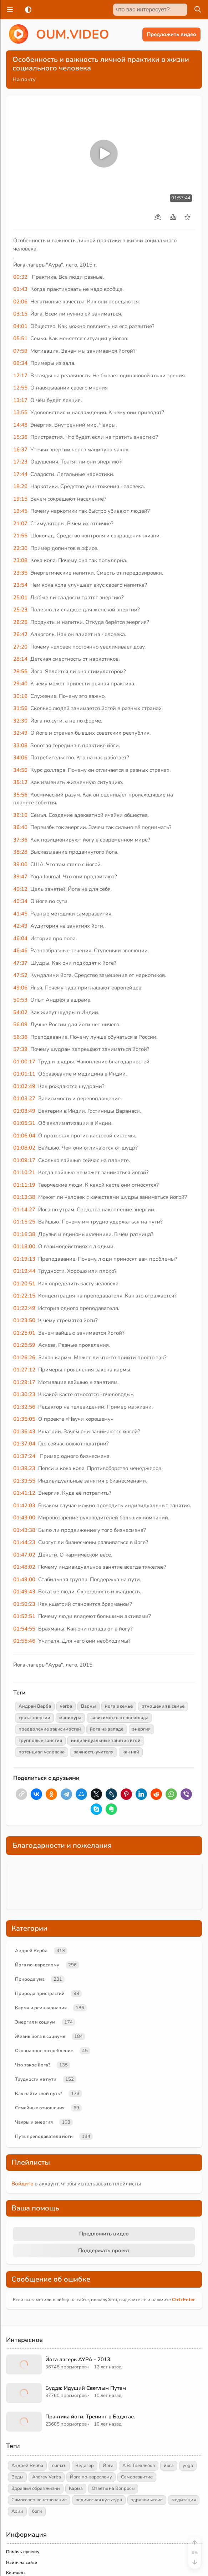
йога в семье (119, 1706)
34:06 (20, 757)
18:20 (20, 486)
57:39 (20, 1049)
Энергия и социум (35, 2022)
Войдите (22, 2183)
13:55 (20, 412)
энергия (141, 1729)
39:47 (20, 876)
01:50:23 (24, 1604)
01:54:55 (24, 1628)
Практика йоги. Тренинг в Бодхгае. (90, 2416)
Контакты (15, 2573)
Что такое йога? (32, 2065)
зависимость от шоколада (119, 1717)
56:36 (20, 1037)
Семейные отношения (40, 2108)
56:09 (20, 1024)
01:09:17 (24, 1160)
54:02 (20, 1012)
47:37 (20, 963)
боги (37, 2511)
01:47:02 (24, 1554)
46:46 (20, 950)
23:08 (20, 560)
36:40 (20, 827)
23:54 (20, 585)
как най (130, 1752)
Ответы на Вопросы (113, 2488)
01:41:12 (24, 1493)
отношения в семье (163, 1706)
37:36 (20, 839)
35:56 (20, 794)
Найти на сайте (21, 2562)
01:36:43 (24, 1431)
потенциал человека (42, 1752)
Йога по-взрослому (37, 1965)
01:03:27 (24, 1098)
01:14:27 (24, 1209)
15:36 (20, 437)
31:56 (20, 708)
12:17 (20, 375)
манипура (70, 1717)
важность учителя (93, 1752)
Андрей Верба (35, 1706)
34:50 (20, 770)
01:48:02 (24, 1566)
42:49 (20, 925)
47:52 (20, 975)
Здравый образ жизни (35, 2488)
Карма (76, 2488)
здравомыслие (147, 2500)
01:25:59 (24, 1345)
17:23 (20, 461)
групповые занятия (40, 1740)
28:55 (20, 671)
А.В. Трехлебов (138, 2465)
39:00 (20, 864)
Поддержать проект (104, 2250)
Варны (88, 1706)
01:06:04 (24, 1135)
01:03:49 (24, 1111)
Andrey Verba (46, 2477)
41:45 (20, 913)
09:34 (20, 363)
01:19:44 (24, 1271)
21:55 (20, 535)
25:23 (20, 609)
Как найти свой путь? (38, 2093)
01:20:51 (24, 1283)
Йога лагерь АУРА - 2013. (78, 2359)
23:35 (20, 572)
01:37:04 (24, 1443)
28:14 (20, 658)
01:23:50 (24, 1320)
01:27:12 (24, 1369)
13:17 (20, 400)
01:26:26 (24, 1357)
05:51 (20, 338)
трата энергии (34, 1717)
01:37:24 (24, 1456)
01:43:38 (24, 1530)
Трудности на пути (35, 2079)
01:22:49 (24, 1308)
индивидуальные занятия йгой (106, 1740)
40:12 (20, 889)
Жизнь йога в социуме (40, 2036)
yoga (188, 2465)
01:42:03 (24, 1505)
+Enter (183, 2300)
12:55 (20, 387)
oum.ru (59, 2465)
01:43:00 (24, 1517)
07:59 (20, 350)
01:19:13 (24, 1258)
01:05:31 (24, 1123)
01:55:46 (24, 1640)
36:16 (20, 815)
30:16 (20, 696)
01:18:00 (24, 1246)
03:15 (20, 313)
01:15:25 (24, 1221)
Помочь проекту (22, 2552)
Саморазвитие (137, 2477)
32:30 (20, 720)
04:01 (20, 326)
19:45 (20, 511)
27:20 (20, 646)
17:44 (20, 474)
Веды (17, 2477)
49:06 (20, 987)
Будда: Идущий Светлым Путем (85, 2388)
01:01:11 (24, 1073)
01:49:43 (24, 1591)
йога (169, 2465)
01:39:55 (24, 1480)
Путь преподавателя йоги (44, 2136)
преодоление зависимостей (50, 1729)
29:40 (20, 683)
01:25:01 (24, 1332)
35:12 (20, 782)
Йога (108, 2465)
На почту (24, 79)
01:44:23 (24, 1542)
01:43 (20, 289)
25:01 (20, 597)
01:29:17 (24, 1382)
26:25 (20, 622)
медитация (184, 2500)
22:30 (20, 548)
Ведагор (84, 2465)
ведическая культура (99, 2500)
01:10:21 (24, 1172)
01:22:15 (24, 1295)
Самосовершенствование (39, 2500)
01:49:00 (24, 1579)
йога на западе (106, 1729)
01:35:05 (24, 1419)
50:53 (20, 999)
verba (66, 1706)
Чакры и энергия (34, 2122)
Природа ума (30, 1979)
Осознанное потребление (44, 2051)
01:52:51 (24, 1616)
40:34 (20, 901)
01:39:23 (24, 1468)
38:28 (20, 851)
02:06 (20, 301)
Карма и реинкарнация (41, 2008)
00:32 (20, 277)
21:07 (20, 523)
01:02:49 (24, 1086)
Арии (17, 2511)
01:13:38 (24, 1197)
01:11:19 (24, 1184)
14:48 (20, 424)
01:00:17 (24, 1061)
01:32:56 (24, 1406)
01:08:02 (24, 1147)
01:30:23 (24, 1394)
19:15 (20, 498)
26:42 (20, 634)
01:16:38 (24, 1234)
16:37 (20, 449)
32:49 (20, 732)
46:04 (20, 938)
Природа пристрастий (40, 1993)
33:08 (20, 745)
